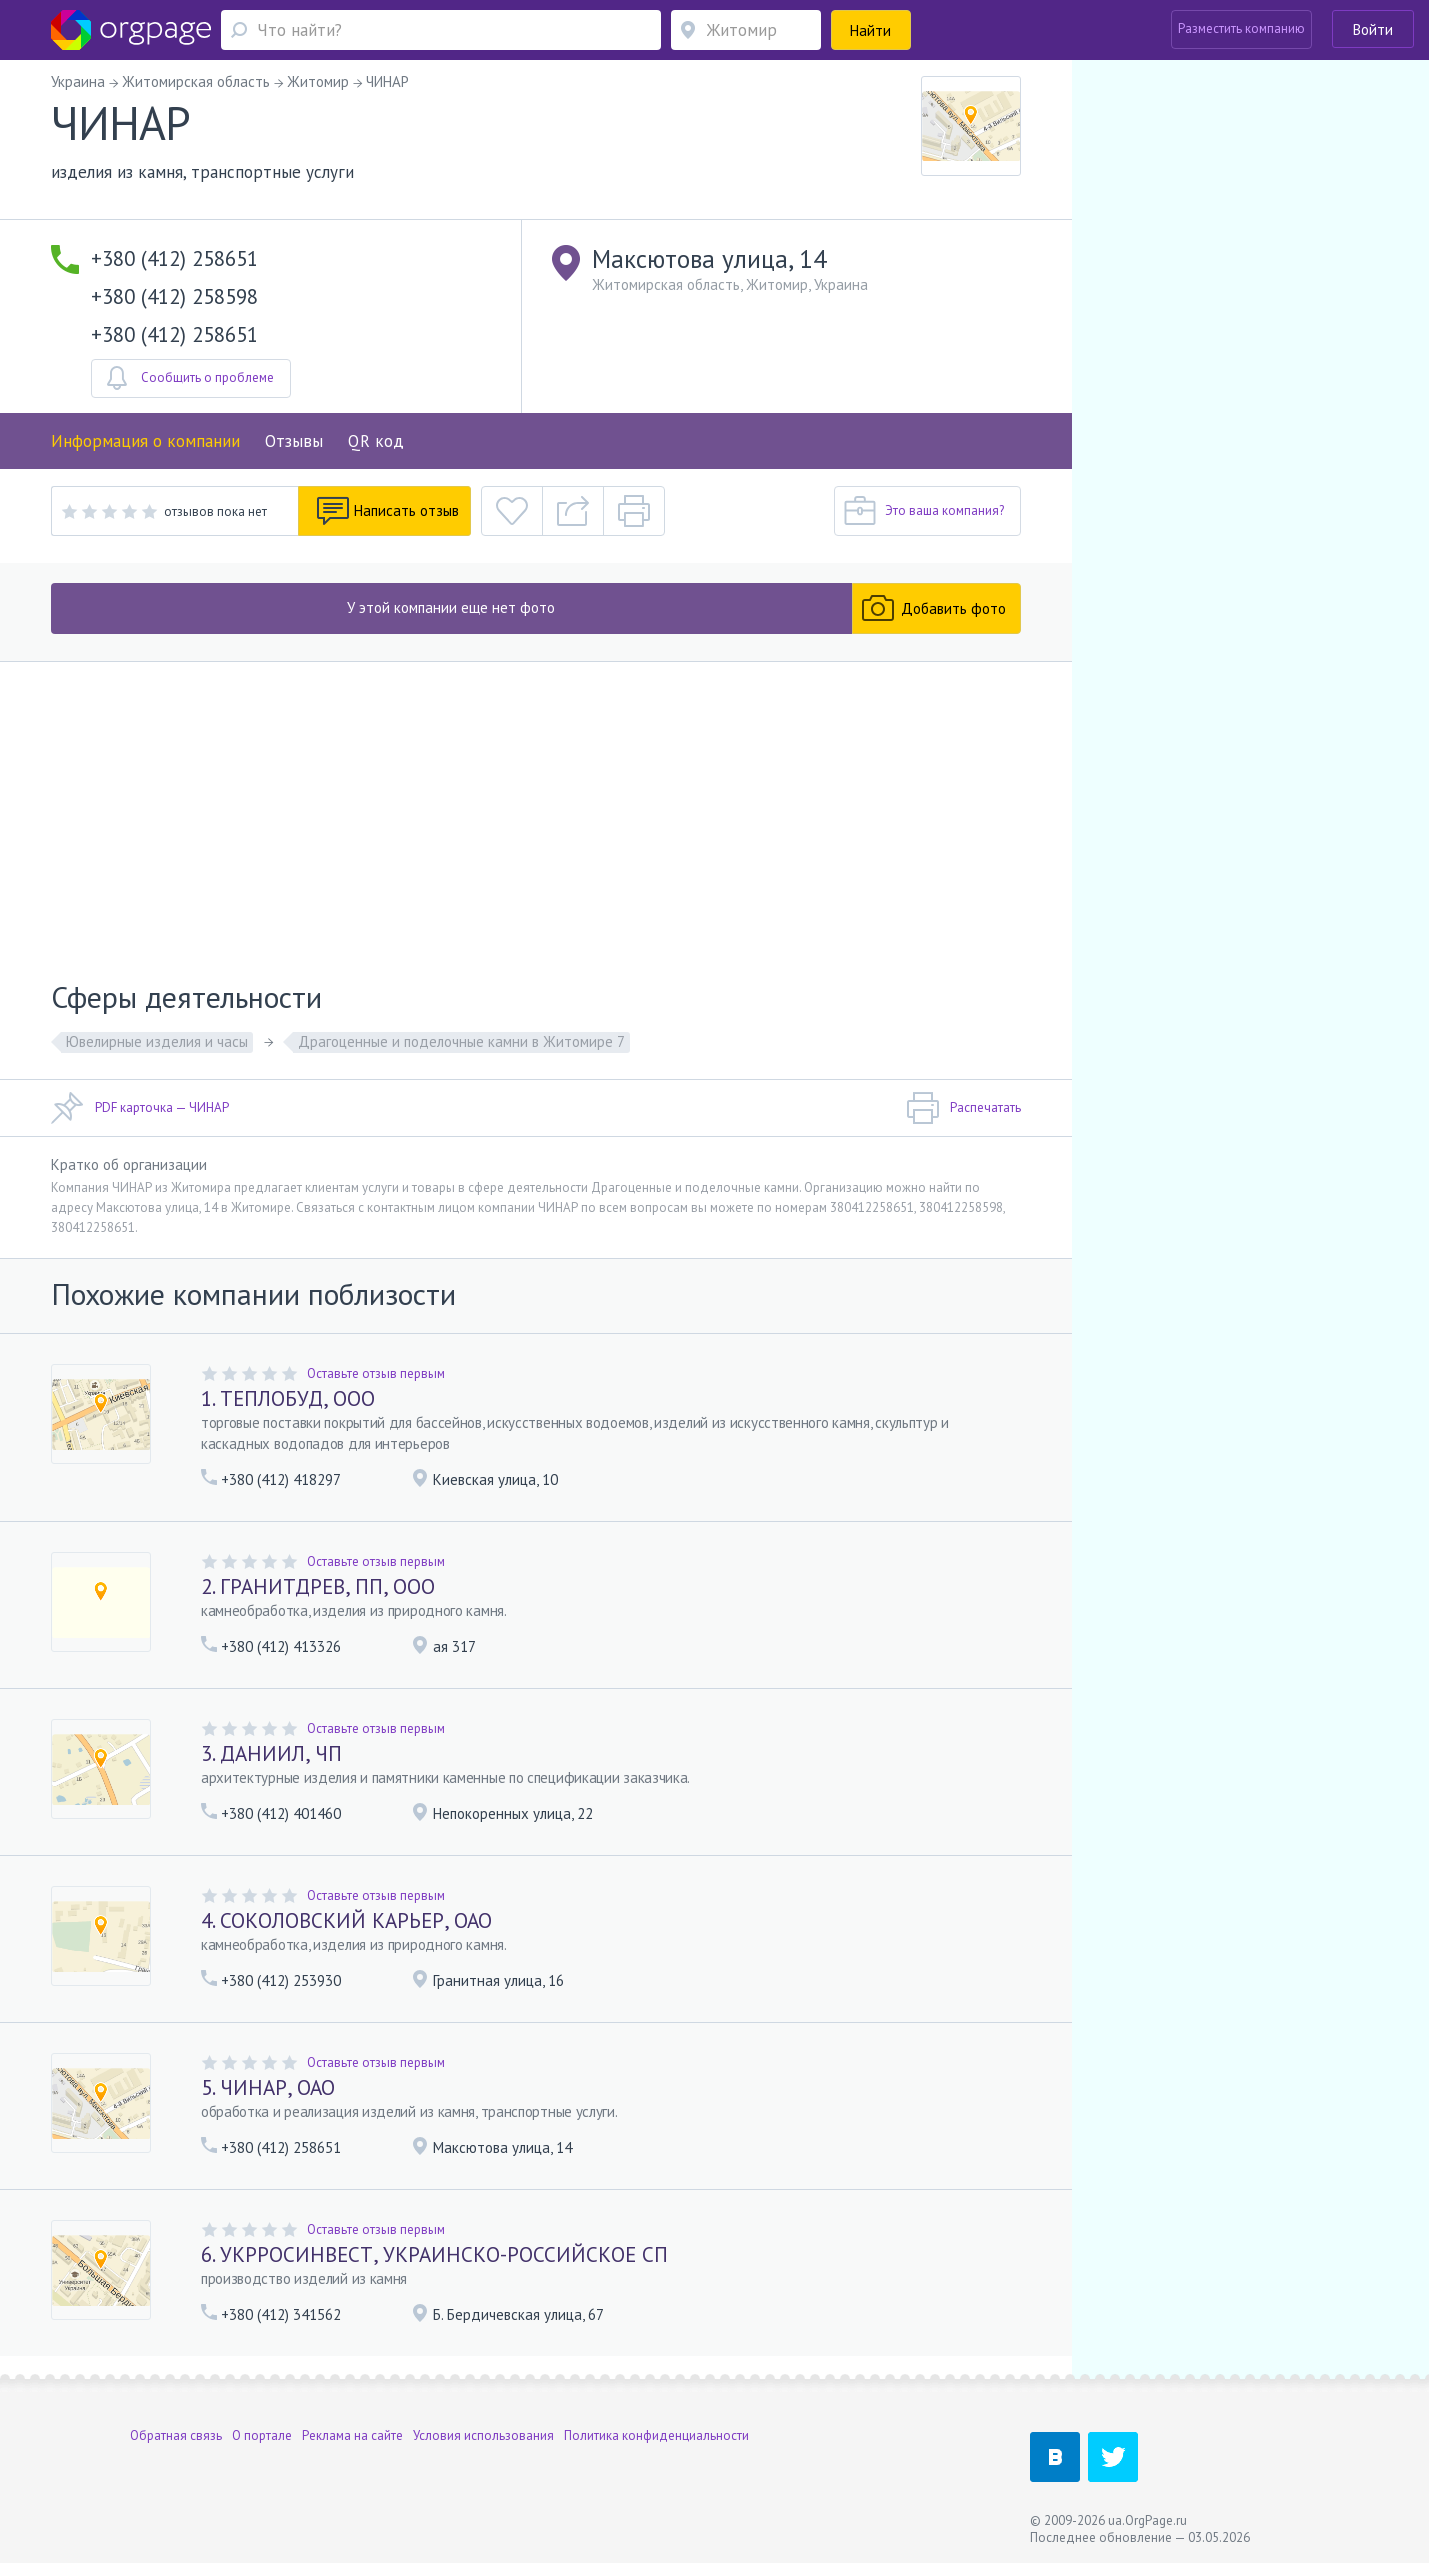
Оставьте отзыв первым (376, 1373)
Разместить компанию (1241, 28)
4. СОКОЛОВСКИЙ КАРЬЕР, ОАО (346, 1920)
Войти (1373, 29)
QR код (376, 441)
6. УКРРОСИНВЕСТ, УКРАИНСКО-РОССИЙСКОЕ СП (434, 2254)
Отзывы (294, 441)
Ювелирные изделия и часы (157, 1041)
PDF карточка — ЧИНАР (140, 1108)
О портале (262, 2435)
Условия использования (483, 2435)
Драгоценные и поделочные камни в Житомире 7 (461, 1041)
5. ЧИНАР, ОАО (268, 2087)
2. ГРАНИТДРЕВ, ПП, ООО (318, 1586)
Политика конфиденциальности (656, 2435)
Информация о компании (145, 441)
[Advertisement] (536, 812)
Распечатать (963, 1108)
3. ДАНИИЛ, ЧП (271, 1753)
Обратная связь (176, 2435)
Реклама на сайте (352, 2435)
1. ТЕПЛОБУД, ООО (288, 1398)
